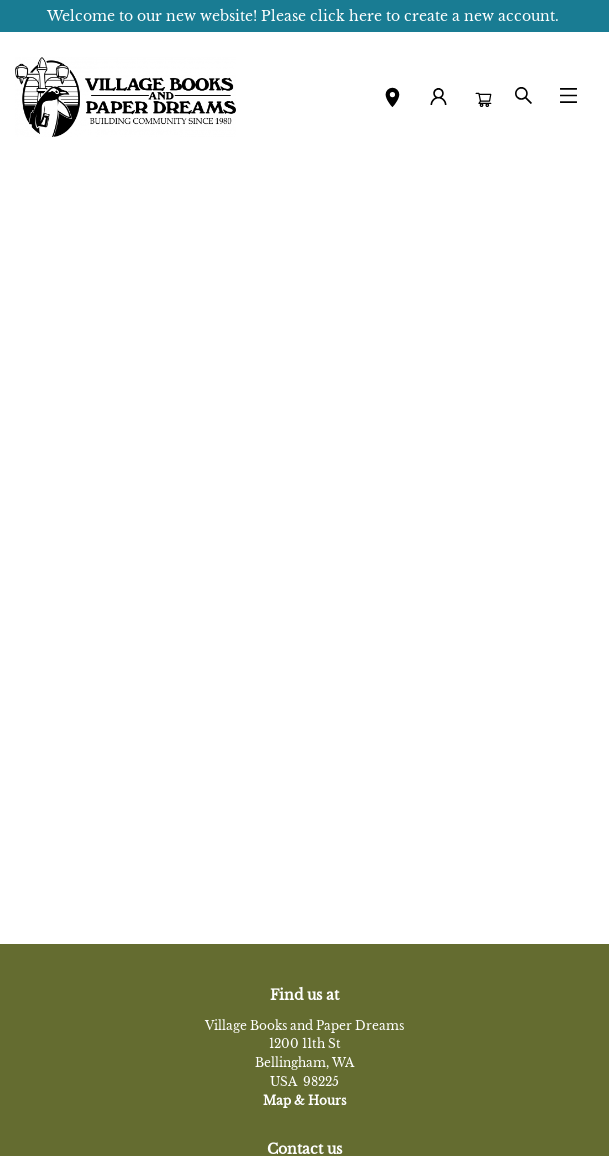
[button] (392, 100)
